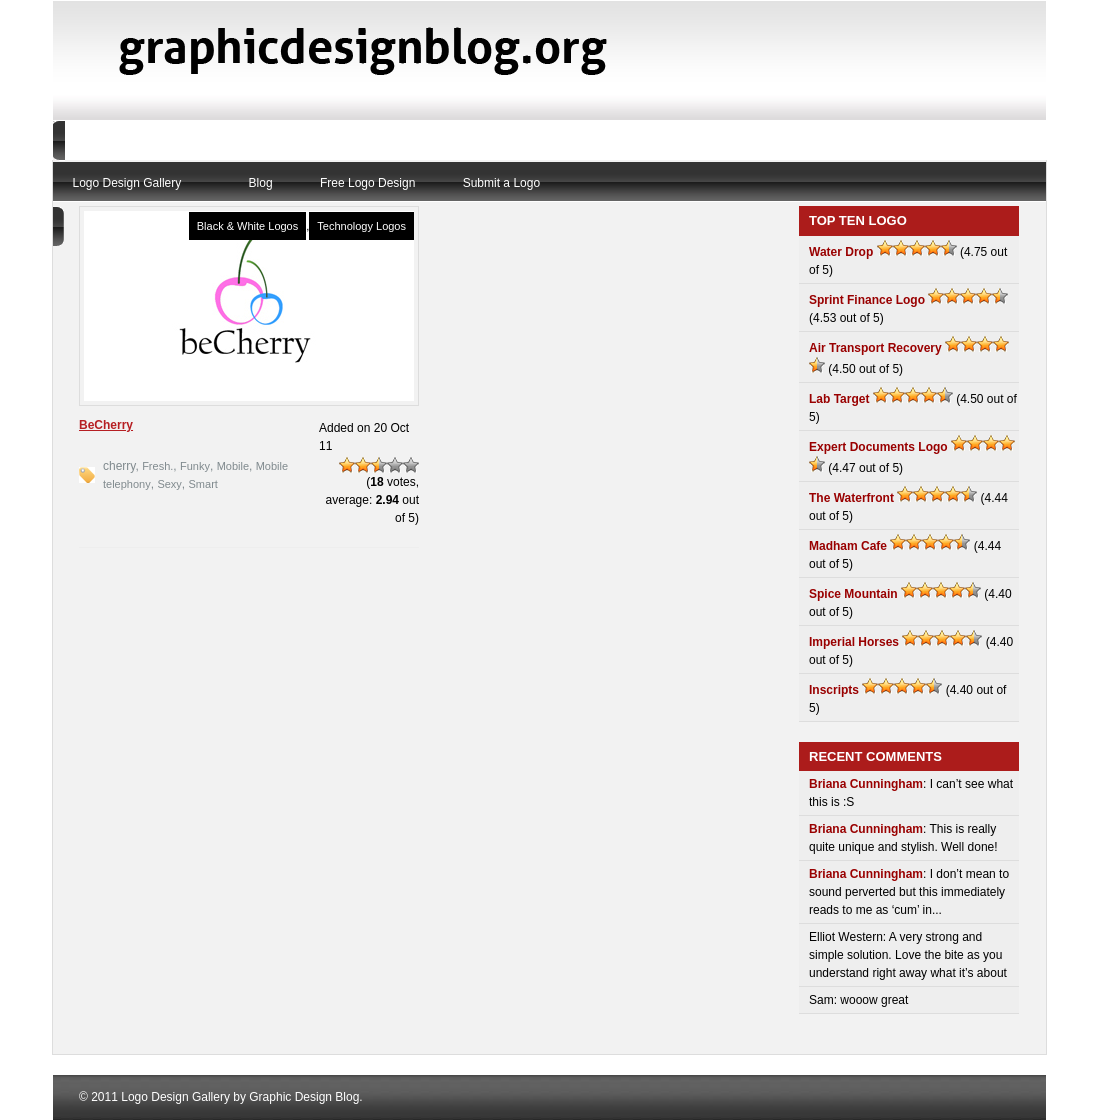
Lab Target (839, 399)
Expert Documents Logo (878, 447)
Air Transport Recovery (875, 348)
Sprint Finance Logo (867, 300)
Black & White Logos (248, 226)
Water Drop (841, 252)
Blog (261, 183)
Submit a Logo (501, 183)
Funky (195, 466)
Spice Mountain (853, 594)
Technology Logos (361, 226)
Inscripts (834, 690)
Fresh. (157, 466)
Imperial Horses (854, 642)
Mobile (233, 466)
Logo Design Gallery (127, 183)
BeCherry (106, 425)
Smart (203, 484)
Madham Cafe (848, 546)
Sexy (169, 484)
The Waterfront (851, 498)
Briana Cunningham (866, 784)
